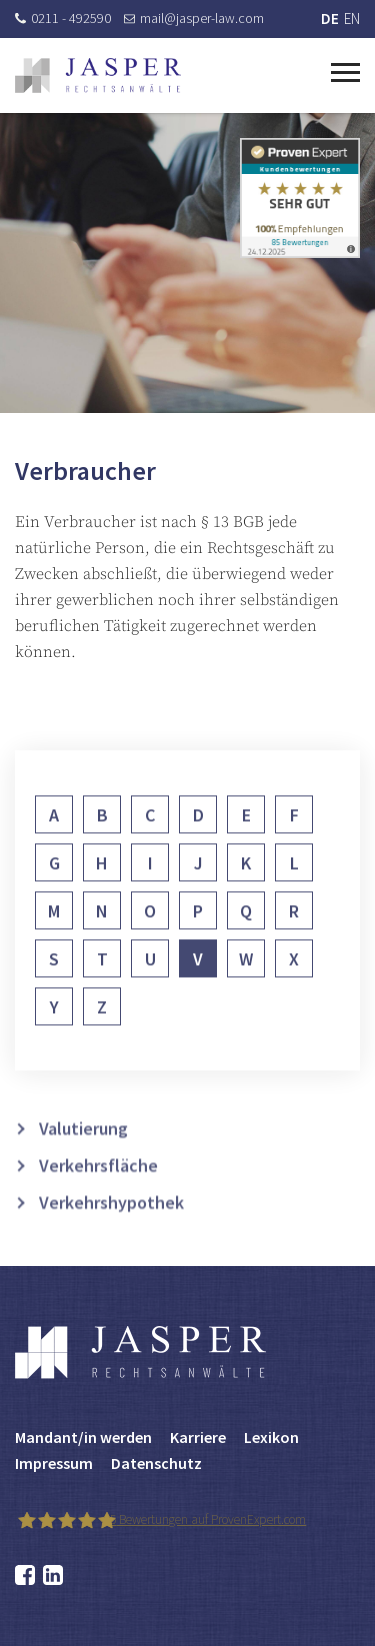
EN (352, 18)
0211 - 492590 (63, 18)
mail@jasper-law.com (194, 18)
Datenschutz (156, 1463)
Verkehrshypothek (111, 1222)
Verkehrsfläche (98, 1185)
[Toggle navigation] (345, 70)
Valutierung (83, 1148)
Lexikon (271, 1437)
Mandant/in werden (83, 1437)
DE (330, 18)
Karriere (198, 1437)
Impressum (54, 1463)
